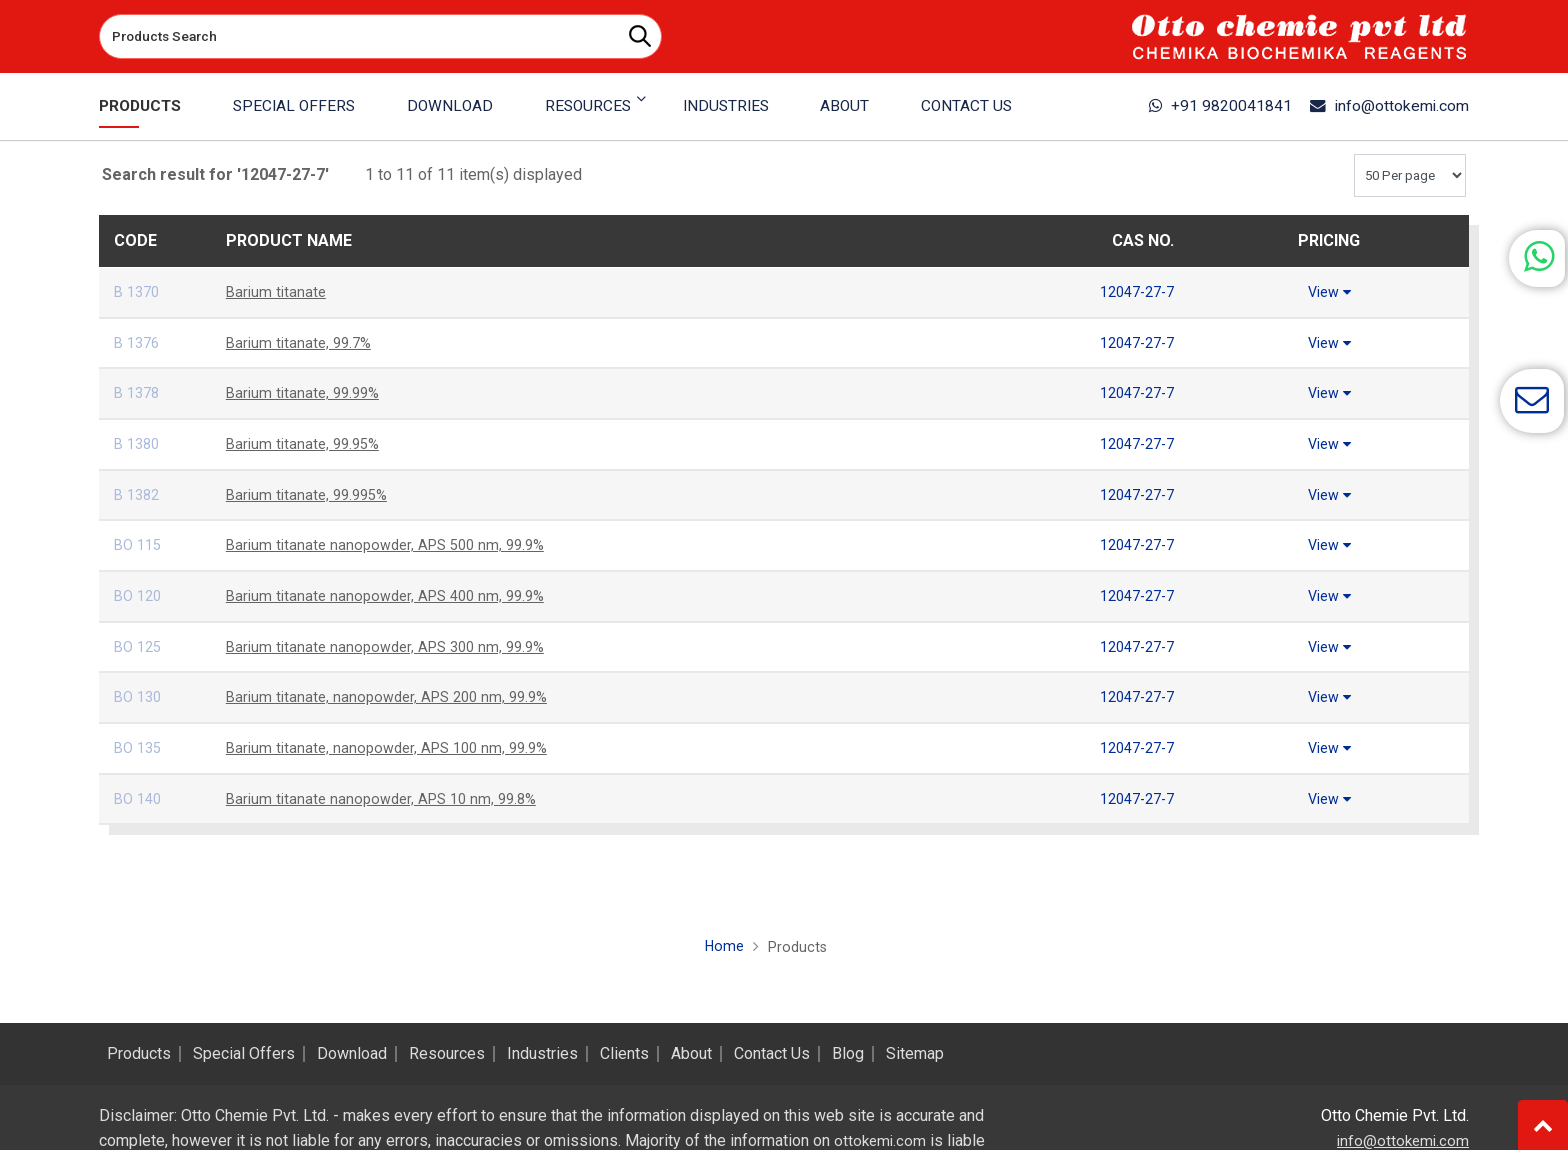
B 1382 (139, 494)
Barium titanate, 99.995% (311, 494)
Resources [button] (586, 106)
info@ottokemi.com (1379, 106)
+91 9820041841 (1193, 106)
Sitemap (915, 1054)
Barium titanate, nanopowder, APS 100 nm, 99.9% (395, 747)
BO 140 (140, 798)
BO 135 (140, 747)
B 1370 (139, 291)
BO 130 (140, 696)
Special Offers (296, 106)
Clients (624, 1054)
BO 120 (140, 595)
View (1329, 291)
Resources (447, 1054)
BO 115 (140, 544)
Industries (723, 106)
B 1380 (139, 443)
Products (144, 106)
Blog (848, 1054)
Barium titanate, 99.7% (302, 342)
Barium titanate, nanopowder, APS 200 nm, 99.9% (395, 696)
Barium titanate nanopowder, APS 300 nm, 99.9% (394, 646)
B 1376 (139, 342)
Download (451, 106)
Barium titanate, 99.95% (307, 443)
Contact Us (961, 106)
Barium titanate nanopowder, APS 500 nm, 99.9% (394, 544)
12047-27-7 (1132, 291)
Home (722, 945)
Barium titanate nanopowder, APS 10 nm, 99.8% (389, 798)
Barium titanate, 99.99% (307, 392)
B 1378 (139, 392)
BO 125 (140, 646)
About (840, 106)
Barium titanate (278, 291)
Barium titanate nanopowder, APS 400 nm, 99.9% (394, 595)
